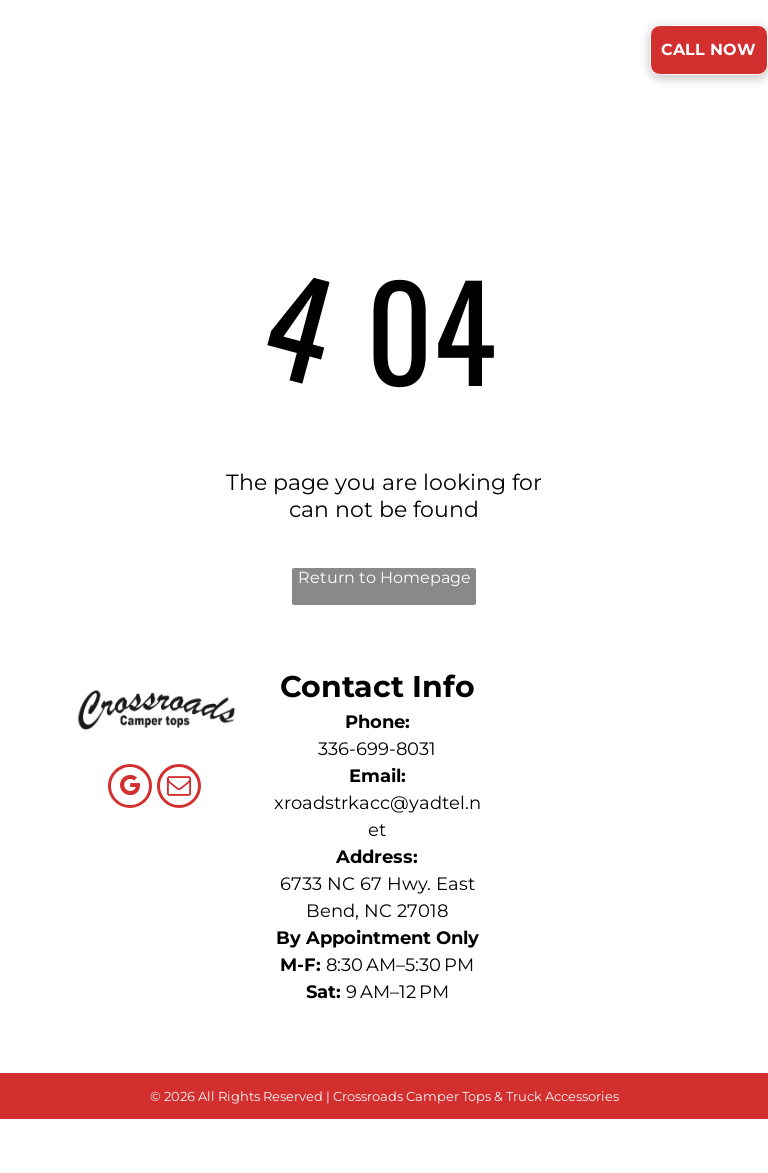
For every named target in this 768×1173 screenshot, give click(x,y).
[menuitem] (251, 51)
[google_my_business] (130, 788)
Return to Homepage (384, 577)
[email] (179, 788)
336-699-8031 (377, 749)
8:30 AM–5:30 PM (400, 965)
